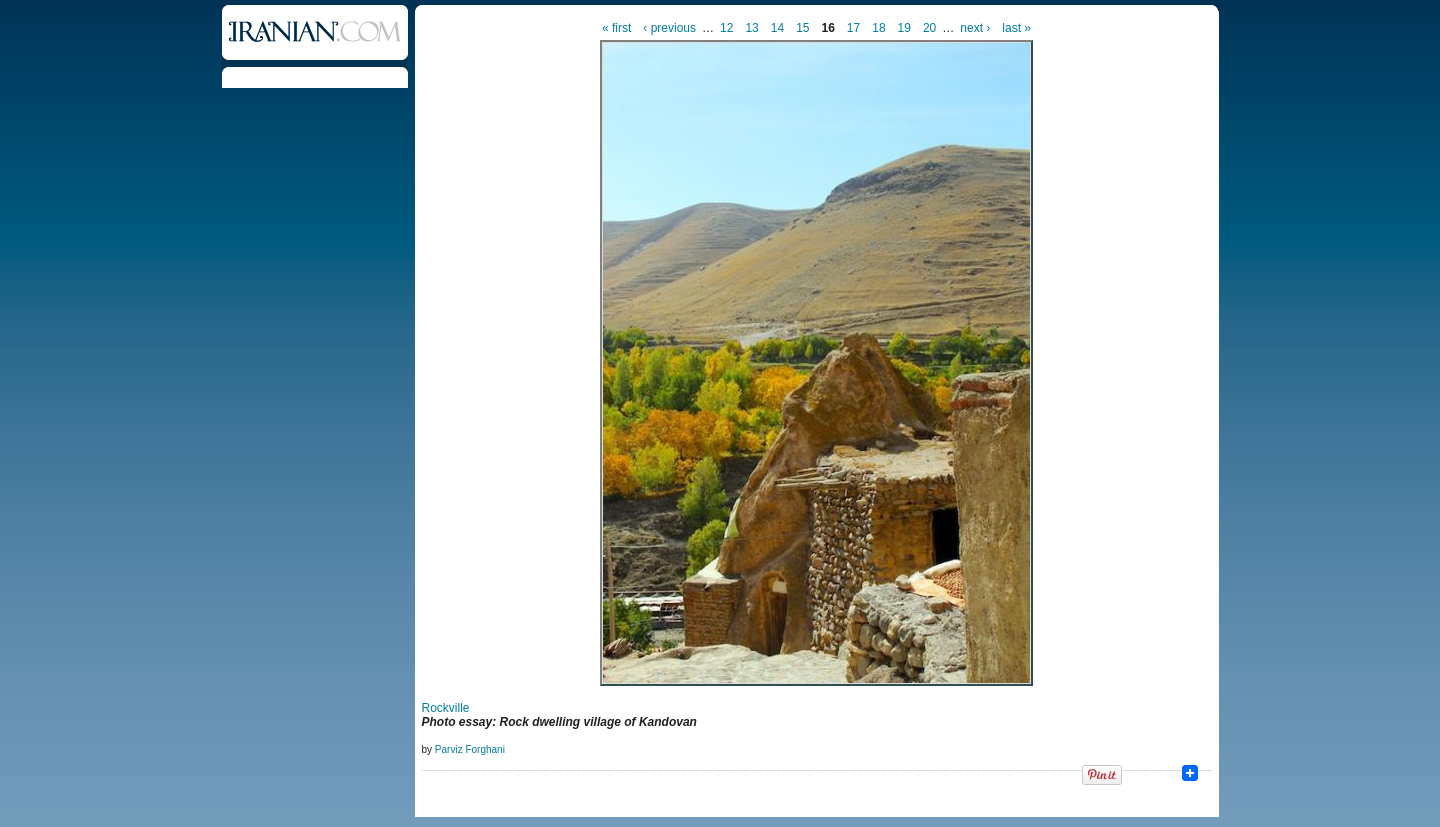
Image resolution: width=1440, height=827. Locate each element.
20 (929, 28)
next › (975, 28)
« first (616, 28)
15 (802, 28)
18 (878, 28)
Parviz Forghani (470, 749)
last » (1016, 28)
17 (853, 28)
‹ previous (669, 28)
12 (726, 28)
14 (777, 28)
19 (904, 28)
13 (751, 28)
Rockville (446, 708)
